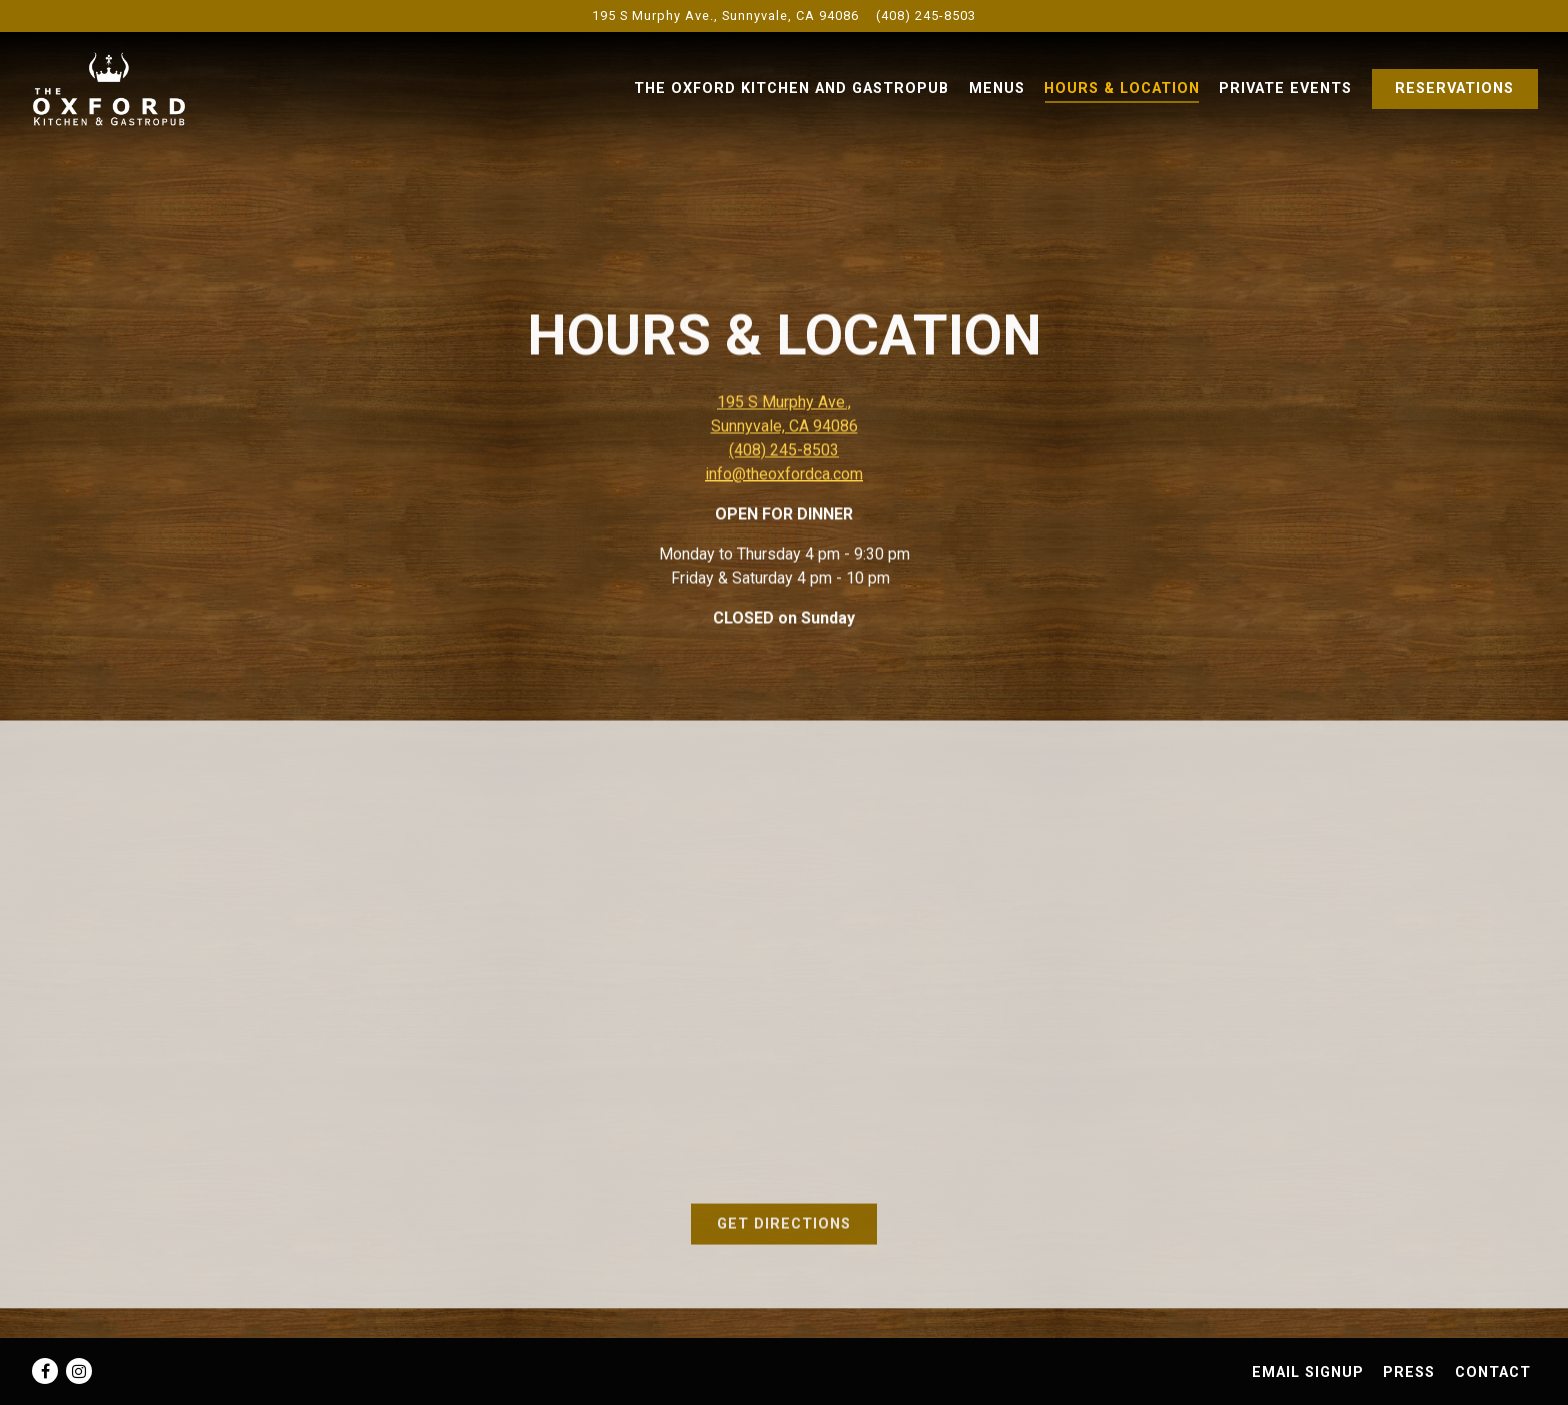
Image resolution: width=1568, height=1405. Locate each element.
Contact (1493, 1372)
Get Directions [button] (784, 1228)
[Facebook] (45, 1371)
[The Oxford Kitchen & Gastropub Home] (140, 88)
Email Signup (1308, 1372)
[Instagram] (79, 1371)
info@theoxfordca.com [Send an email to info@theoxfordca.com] (784, 476)
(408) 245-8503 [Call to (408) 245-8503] (926, 15)
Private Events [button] (1285, 88)
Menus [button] (997, 88)
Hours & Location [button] (1122, 88)
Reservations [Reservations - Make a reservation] (1454, 88)
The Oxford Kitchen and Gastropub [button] (791, 88)
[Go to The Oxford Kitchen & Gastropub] (725, 15)
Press (1409, 1372)
